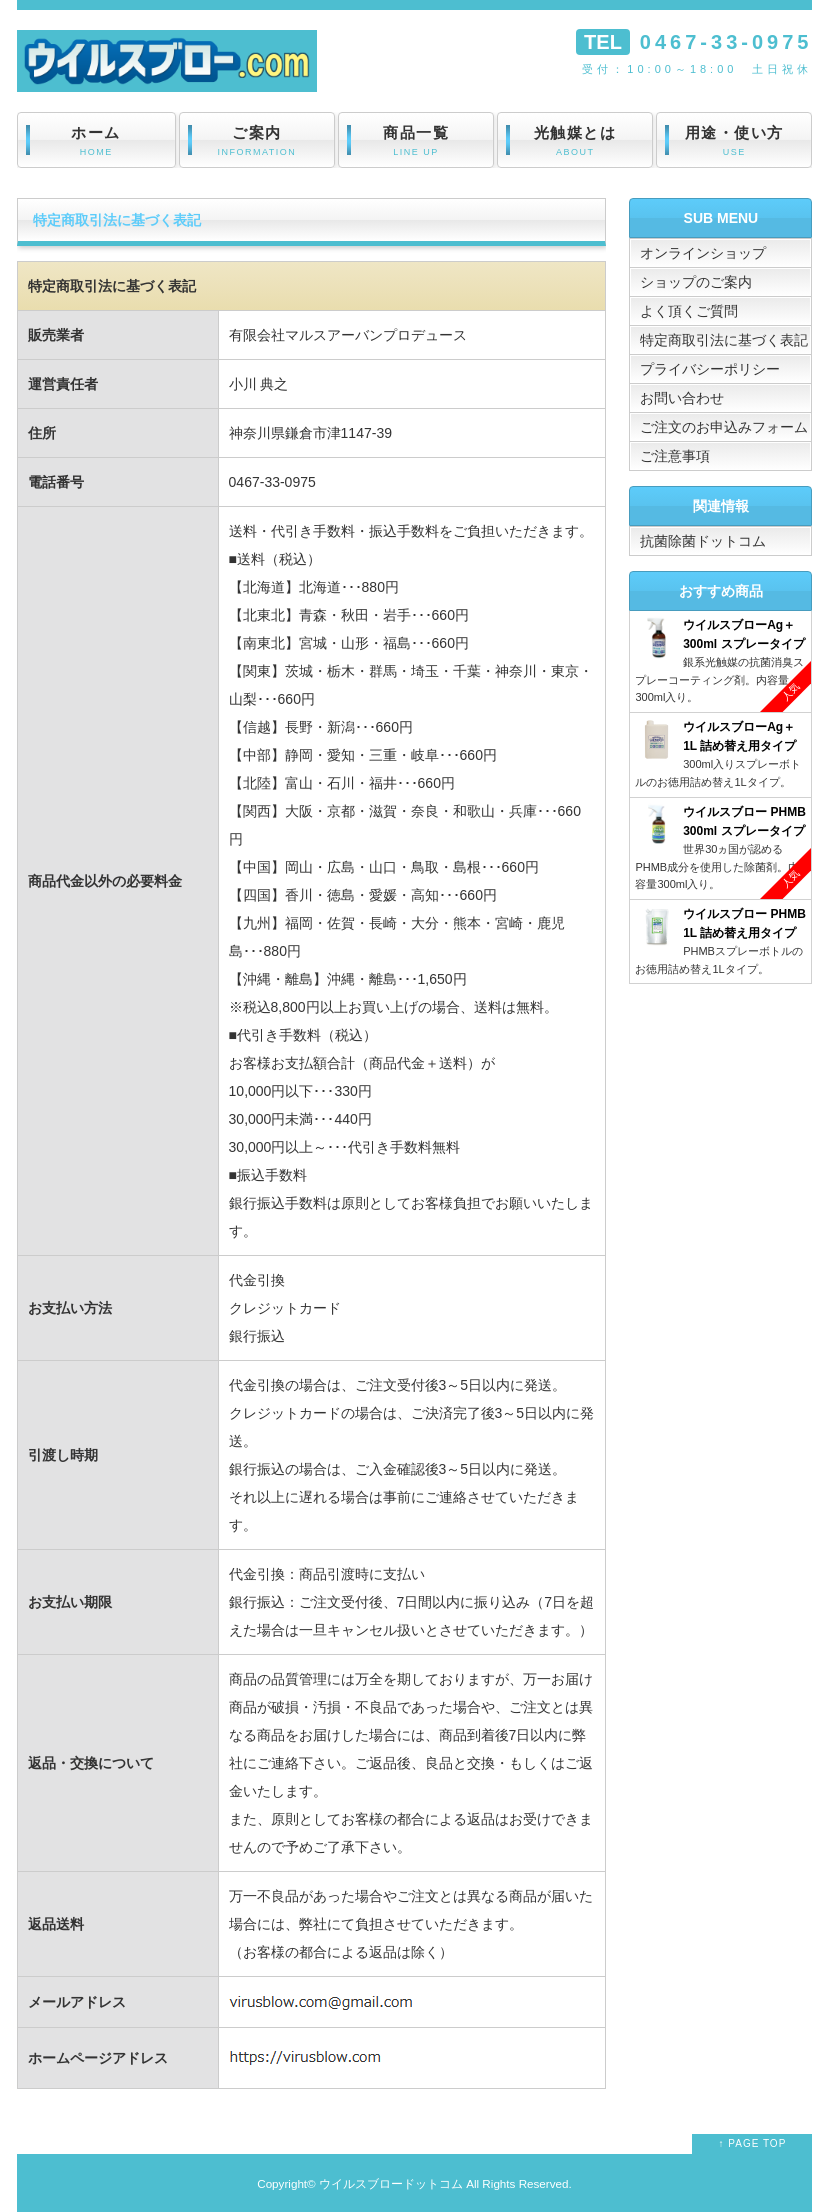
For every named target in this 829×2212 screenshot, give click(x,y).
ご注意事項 (675, 456)
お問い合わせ (682, 398)
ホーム (96, 141)
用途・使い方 (734, 141)
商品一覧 (416, 141)
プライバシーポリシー (710, 369)
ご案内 (257, 141)
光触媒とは (575, 141)
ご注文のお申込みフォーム (724, 427)
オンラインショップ (703, 253)
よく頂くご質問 (689, 311)
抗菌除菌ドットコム (703, 541)
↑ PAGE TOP (753, 2143)
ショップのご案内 (696, 282)
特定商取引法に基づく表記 (724, 340)
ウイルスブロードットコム (391, 2183)
